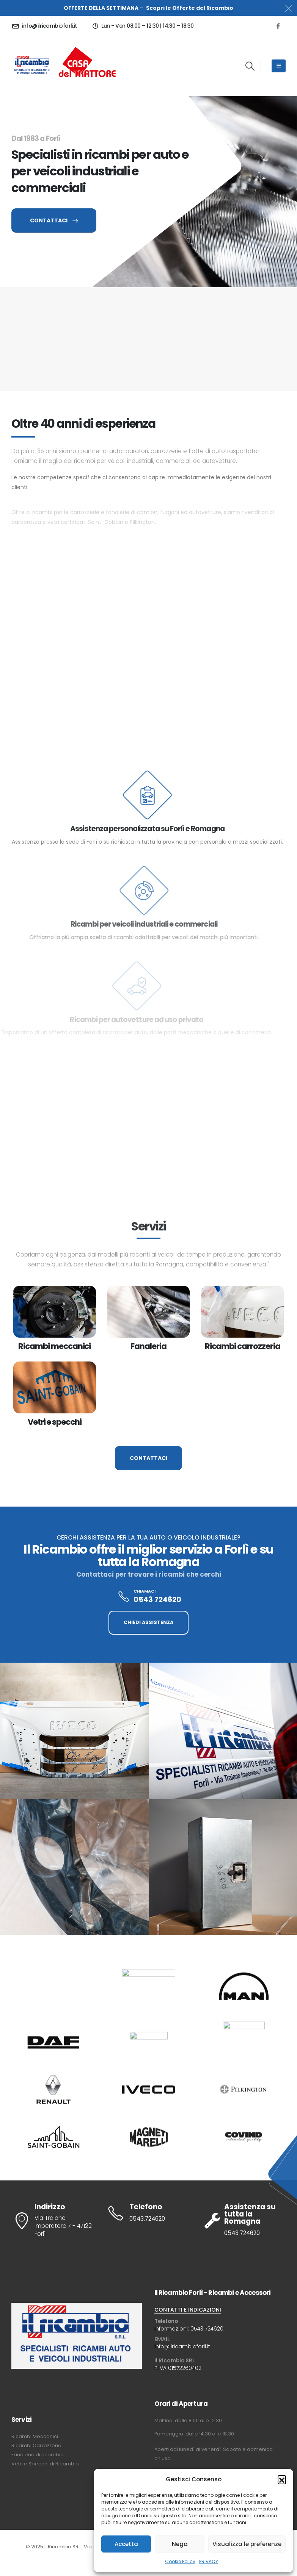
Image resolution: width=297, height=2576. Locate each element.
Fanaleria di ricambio (37, 2454)
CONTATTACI (54, 220)
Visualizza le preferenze (246, 2544)
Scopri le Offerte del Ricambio (189, 8)
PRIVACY (208, 2561)
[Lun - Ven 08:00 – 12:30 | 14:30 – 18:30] (142, 25)
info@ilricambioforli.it (182, 2346)
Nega (180, 2544)
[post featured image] (54, 1312)
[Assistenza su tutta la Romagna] (244, 2220)
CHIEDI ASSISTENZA (148, 1622)
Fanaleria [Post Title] (148, 1346)
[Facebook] (278, 26)
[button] (282, 2479)
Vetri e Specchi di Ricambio (45, 2463)
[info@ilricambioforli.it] (45, 25)
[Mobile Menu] (279, 65)
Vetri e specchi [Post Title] (55, 1421)
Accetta (126, 2544)
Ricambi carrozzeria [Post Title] (242, 1346)
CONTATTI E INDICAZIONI (187, 2309)
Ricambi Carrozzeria (36, 2445)
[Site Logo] (32, 66)
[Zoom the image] (87, 46)
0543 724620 (206, 2328)
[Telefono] (148, 2213)
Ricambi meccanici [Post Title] (54, 1346)
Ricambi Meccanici (34, 2436)
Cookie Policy (180, 2561)
